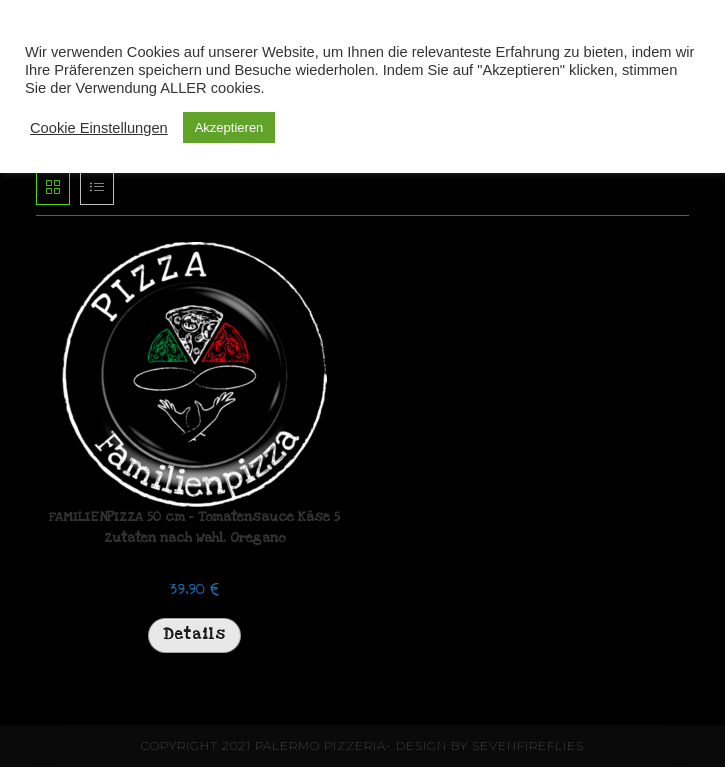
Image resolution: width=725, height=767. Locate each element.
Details (194, 634)
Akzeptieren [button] (229, 127)
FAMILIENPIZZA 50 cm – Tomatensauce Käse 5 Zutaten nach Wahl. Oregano (194, 527)
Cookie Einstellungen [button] (99, 128)
